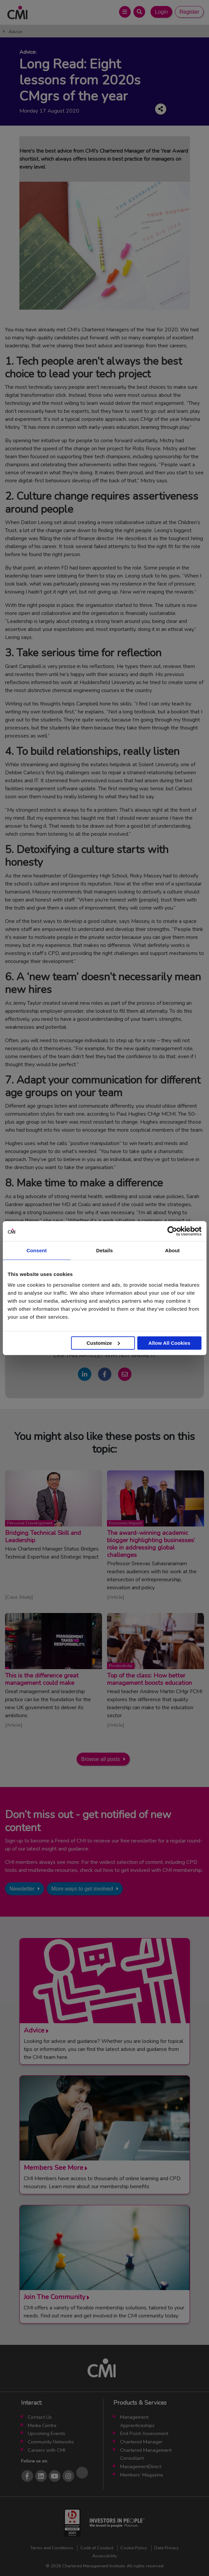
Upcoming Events (46, 2433)
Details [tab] (104, 1250)
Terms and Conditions (51, 2548)
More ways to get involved (82, 1889)
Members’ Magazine (141, 2474)
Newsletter (22, 1889)
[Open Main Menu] (125, 12)
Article (116, 1597)
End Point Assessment (144, 2433)
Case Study (19, 1597)
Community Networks (51, 2441)
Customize (103, 1342)
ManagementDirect (140, 2466)
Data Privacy (166, 2548)
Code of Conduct (96, 2548)
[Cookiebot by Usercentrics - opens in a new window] (172, 1231)
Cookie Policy (133, 2548)
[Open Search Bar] (139, 12)
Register (189, 12)
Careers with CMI (46, 2450)
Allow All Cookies (169, 1342)
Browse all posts (100, 1759)
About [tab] (172, 1250)
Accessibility (104, 2556)
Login (161, 12)
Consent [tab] (36, 1250)
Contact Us (40, 2417)
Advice (15, 32)
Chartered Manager (141, 2441)
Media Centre (42, 2425)
